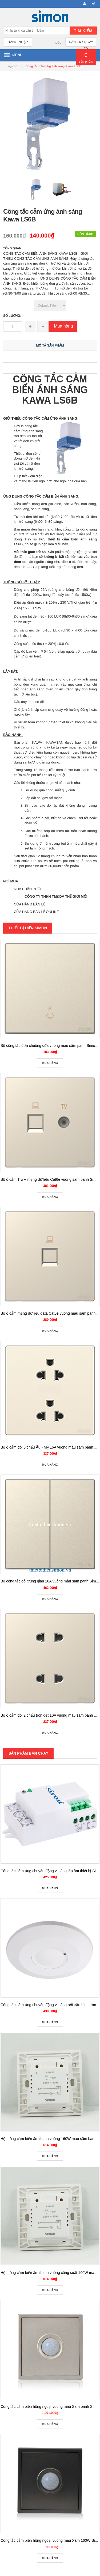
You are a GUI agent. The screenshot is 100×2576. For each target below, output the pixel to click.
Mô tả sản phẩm (50, 345)
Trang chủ (10, 66)
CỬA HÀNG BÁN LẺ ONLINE (36, 912)
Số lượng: (12, 316)
